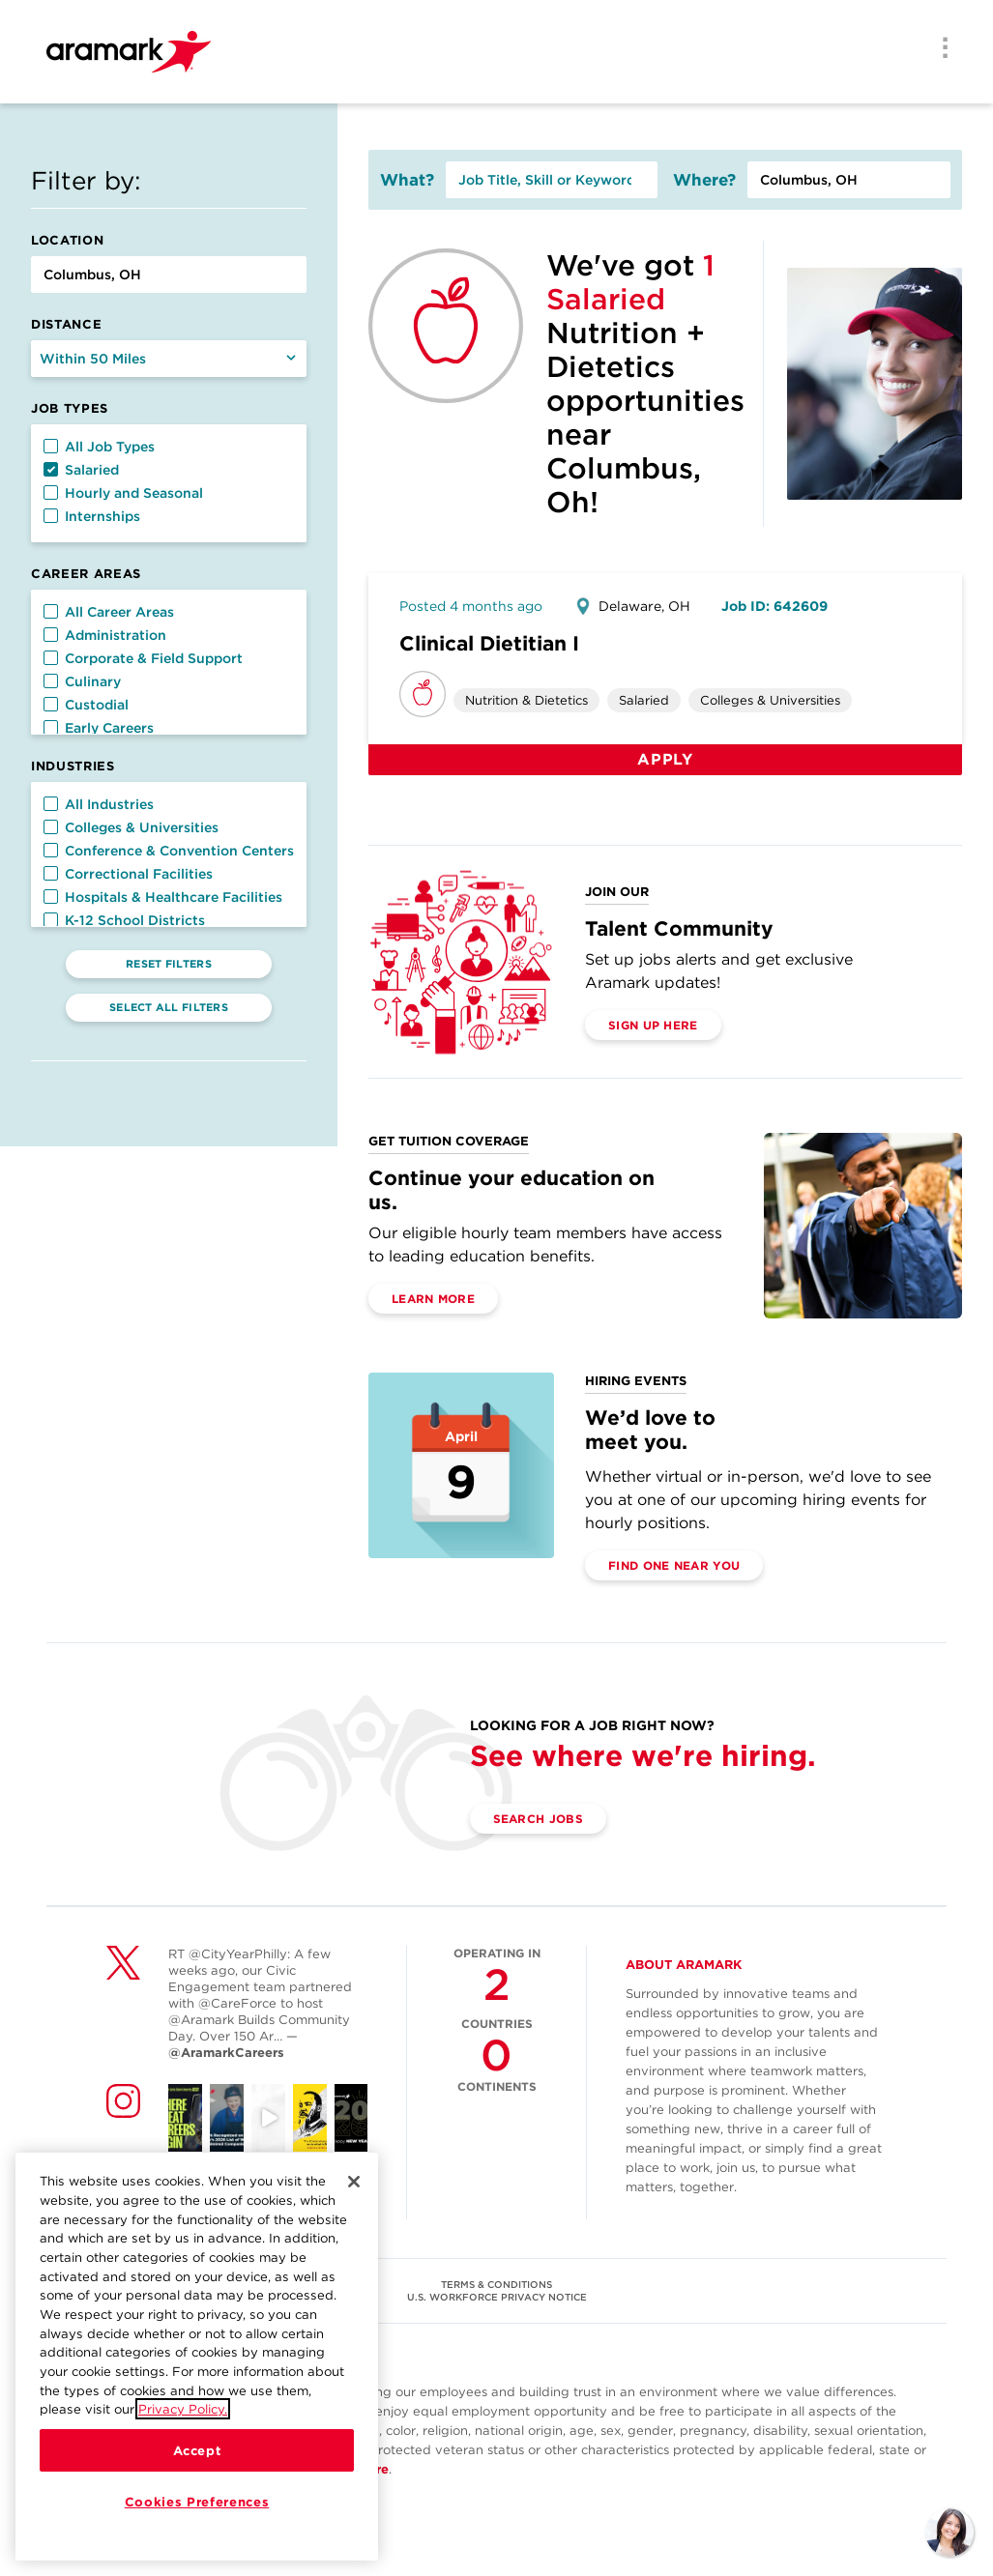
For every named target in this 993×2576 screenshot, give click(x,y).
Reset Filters (169, 963)
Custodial (86, 704)
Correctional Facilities (128, 874)
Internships (92, 516)
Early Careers (99, 728)
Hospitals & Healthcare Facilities (163, 897)
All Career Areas (109, 612)
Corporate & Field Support (143, 658)
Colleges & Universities (131, 827)
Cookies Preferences (197, 2513)
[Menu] (938, 49)
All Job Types (99, 446)
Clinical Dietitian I (489, 643)
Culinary (82, 681)
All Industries (99, 804)
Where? (704, 179)
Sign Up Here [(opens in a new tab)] (653, 1025)
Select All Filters (168, 1007)
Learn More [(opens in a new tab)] (433, 1298)
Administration (105, 635)
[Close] (354, 2193)
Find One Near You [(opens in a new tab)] (674, 1565)
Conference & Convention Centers (169, 850)
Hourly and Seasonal (123, 493)
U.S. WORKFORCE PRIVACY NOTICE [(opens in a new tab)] (497, 2296)
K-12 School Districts (124, 920)
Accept (197, 2462)
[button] (51, 446)
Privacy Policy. (182, 2420)
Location (67, 240)
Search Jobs (538, 1818)
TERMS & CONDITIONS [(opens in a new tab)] (496, 2284)
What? (407, 179)
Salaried (81, 470)
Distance (66, 324)
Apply (665, 759)
